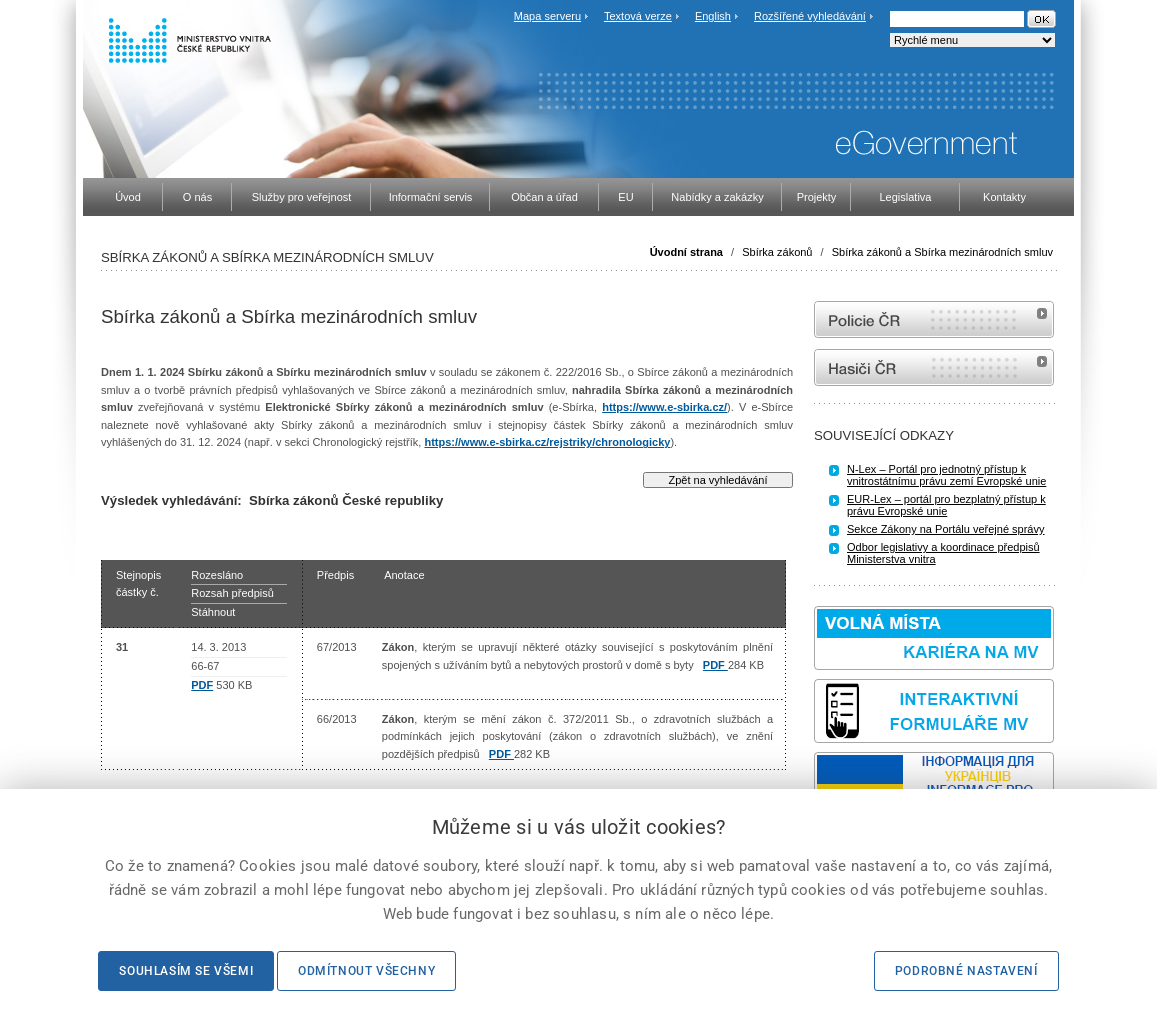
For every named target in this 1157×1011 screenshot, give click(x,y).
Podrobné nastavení (966, 971)
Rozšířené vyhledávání (810, 16)
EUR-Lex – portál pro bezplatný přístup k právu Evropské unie (946, 505)
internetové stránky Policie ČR (934, 319)
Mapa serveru (547, 16)
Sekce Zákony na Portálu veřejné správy (946, 529)
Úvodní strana (686, 252)
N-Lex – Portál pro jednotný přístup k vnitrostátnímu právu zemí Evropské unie (946, 475)
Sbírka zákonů (777, 252)
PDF (202, 685)
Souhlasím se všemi (186, 971)
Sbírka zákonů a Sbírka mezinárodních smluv (942, 252)
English (713, 16)
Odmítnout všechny (366, 971)
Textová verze (638, 16)
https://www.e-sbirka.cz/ (664, 407)
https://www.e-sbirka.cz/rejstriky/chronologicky (547, 442)
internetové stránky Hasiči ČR (934, 367)
